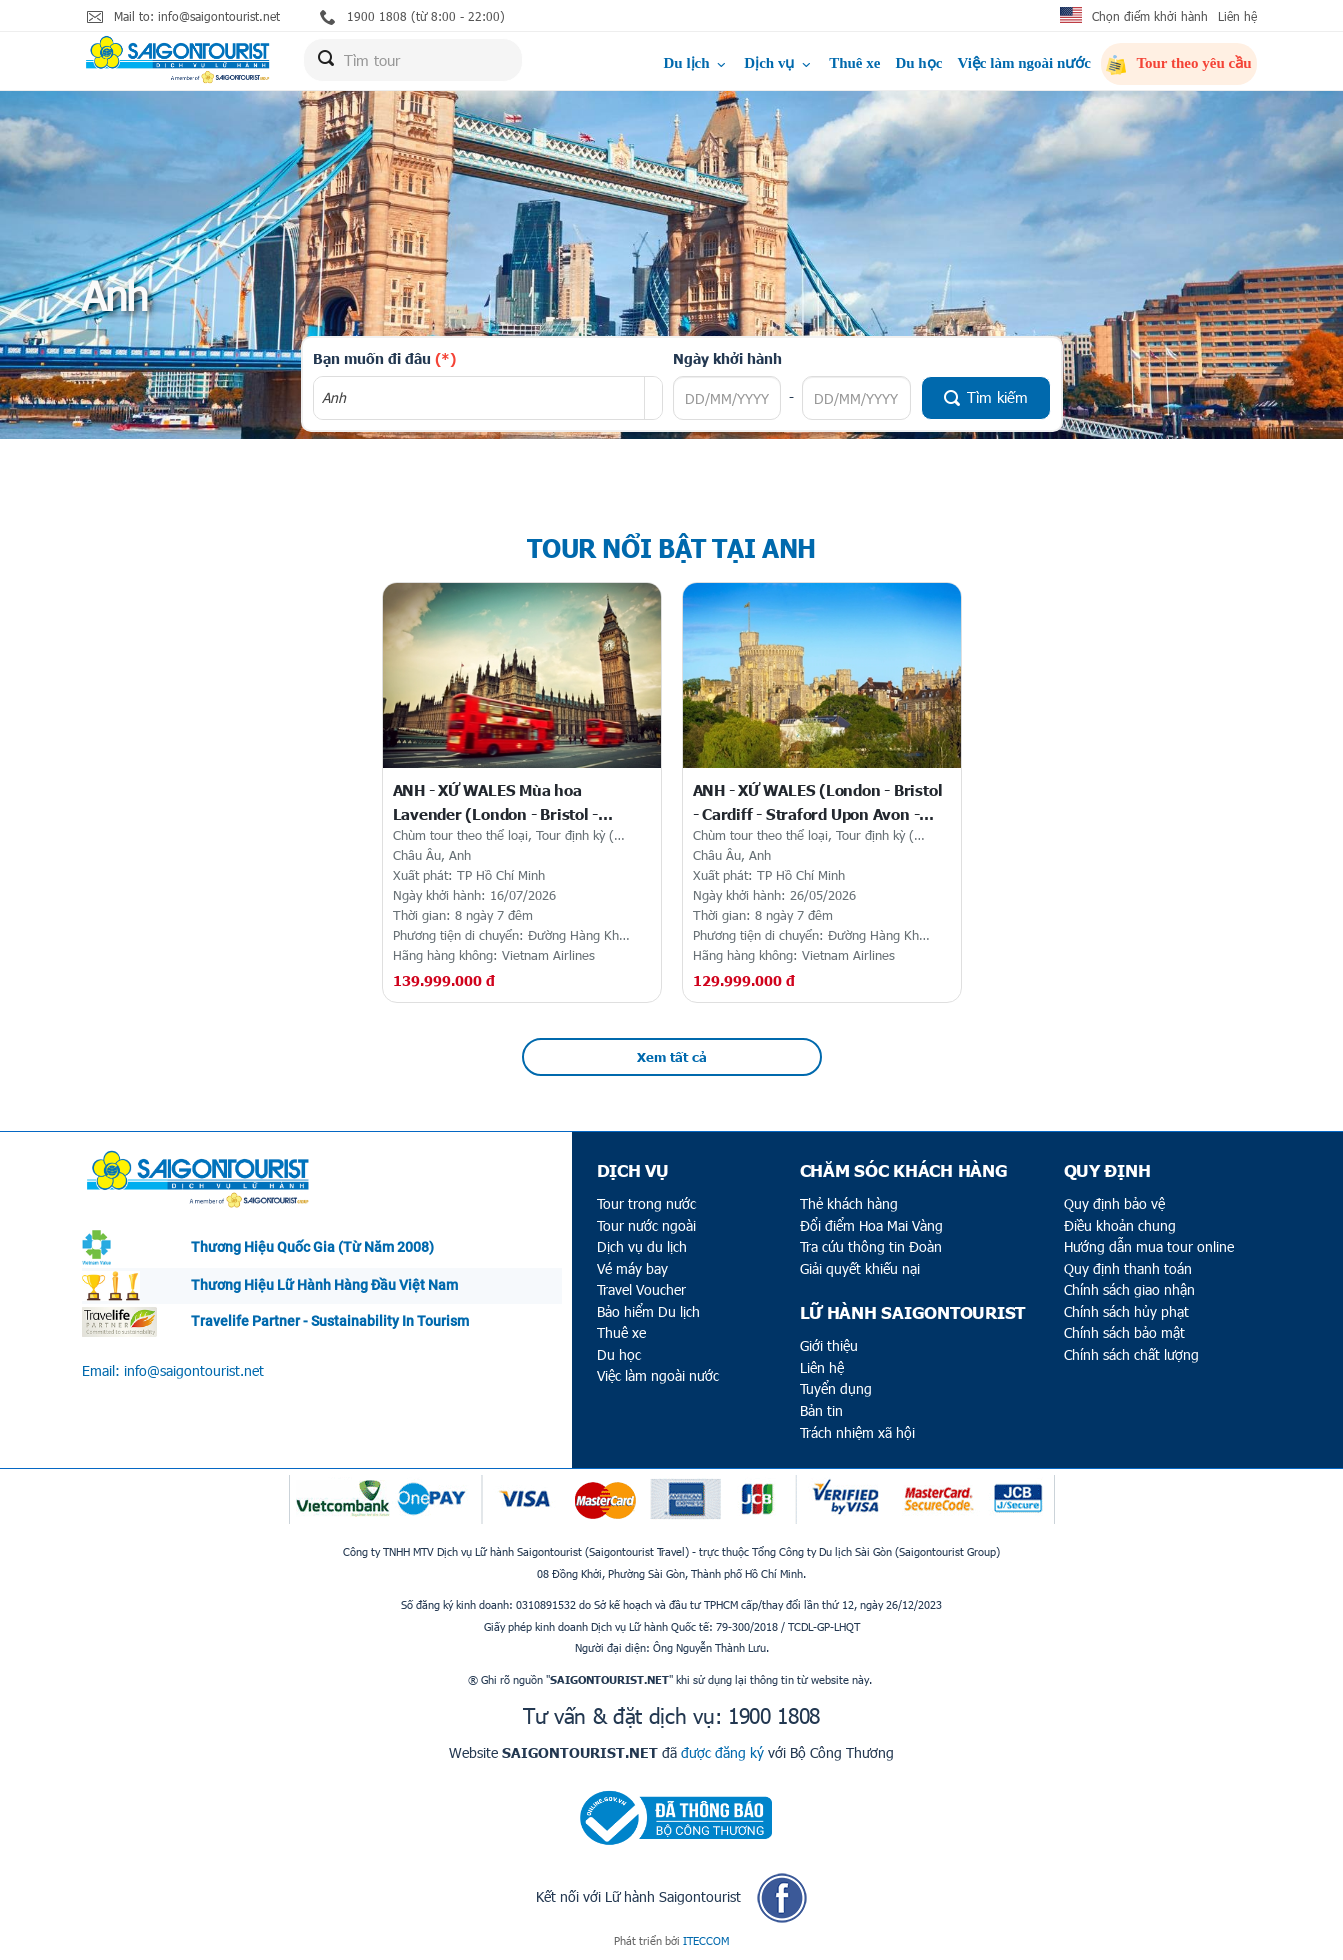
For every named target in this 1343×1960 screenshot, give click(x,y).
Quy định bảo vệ (1114, 1203)
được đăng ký (722, 1752)
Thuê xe (854, 63)
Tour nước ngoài (646, 1225)
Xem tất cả (672, 1057)
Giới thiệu (829, 1345)
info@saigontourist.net (194, 1370)
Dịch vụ (779, 63)
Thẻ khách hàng (849, 1203)
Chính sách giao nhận (1129, 1289)
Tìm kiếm (986, 397)
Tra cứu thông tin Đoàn (871, 1246)
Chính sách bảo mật (1124, 1332)
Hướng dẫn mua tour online (1149, 1246)
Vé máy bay (632, 1268)
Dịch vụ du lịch (642, 1246)
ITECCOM (706, 1940)
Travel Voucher (641, 1289)
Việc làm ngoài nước (1024, 63)
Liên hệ (1237, 16)
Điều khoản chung (1120, 1225)
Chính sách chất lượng (1131, 1354)
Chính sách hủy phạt (1126, 1311)
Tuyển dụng (836, 1388)
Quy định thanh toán (1128, 1268)
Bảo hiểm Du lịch (648, 1311)
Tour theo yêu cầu (1179, 65)
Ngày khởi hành (727, 358)
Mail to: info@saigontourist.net (183, 16)
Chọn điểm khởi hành (1150, 16)
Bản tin (821, 1410)
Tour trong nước (646, 1203)
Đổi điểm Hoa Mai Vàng (871, 1225)
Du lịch (696, 63)
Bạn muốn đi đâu (384, 358)
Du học (918, 63)
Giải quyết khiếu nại (860, 1268)
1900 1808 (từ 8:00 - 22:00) (412, 16)
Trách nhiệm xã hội (857, 1432)
